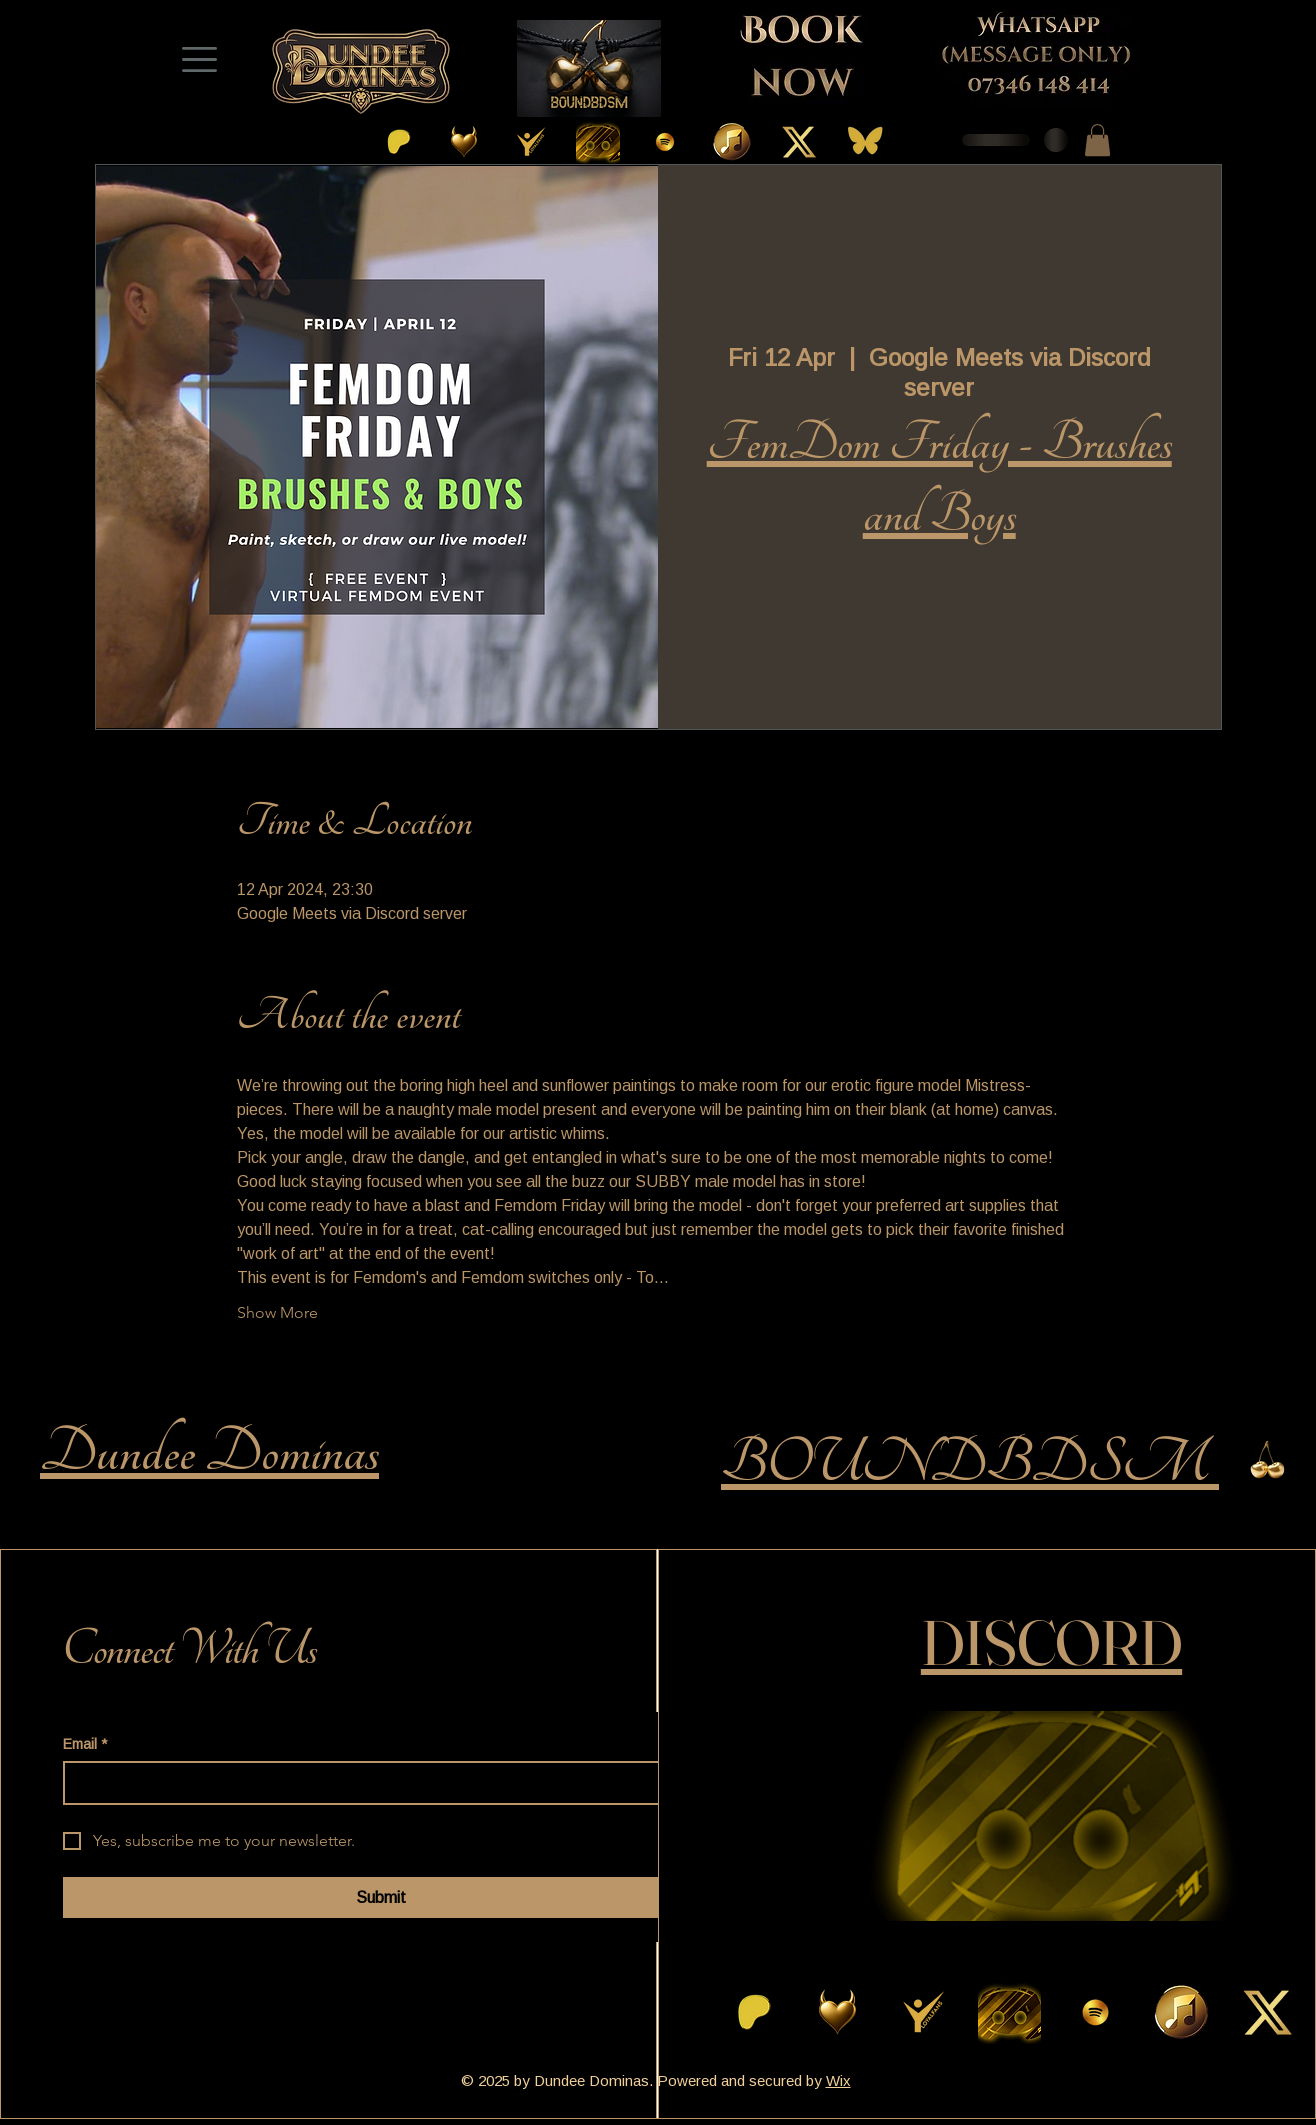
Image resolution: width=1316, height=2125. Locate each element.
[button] (1097, 140)
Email (85, 1744)
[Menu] (199, 59)
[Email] (374, 1783)
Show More (277, 1312)
